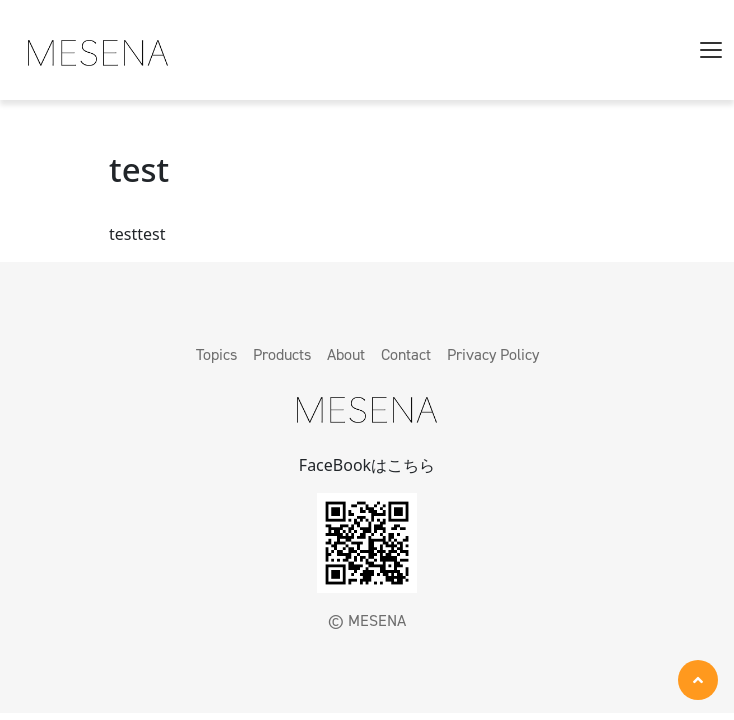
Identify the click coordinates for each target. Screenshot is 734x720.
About (346, 354)
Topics (216, 354)
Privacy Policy (493, 354)
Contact (406, 354)
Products (282, 354)
